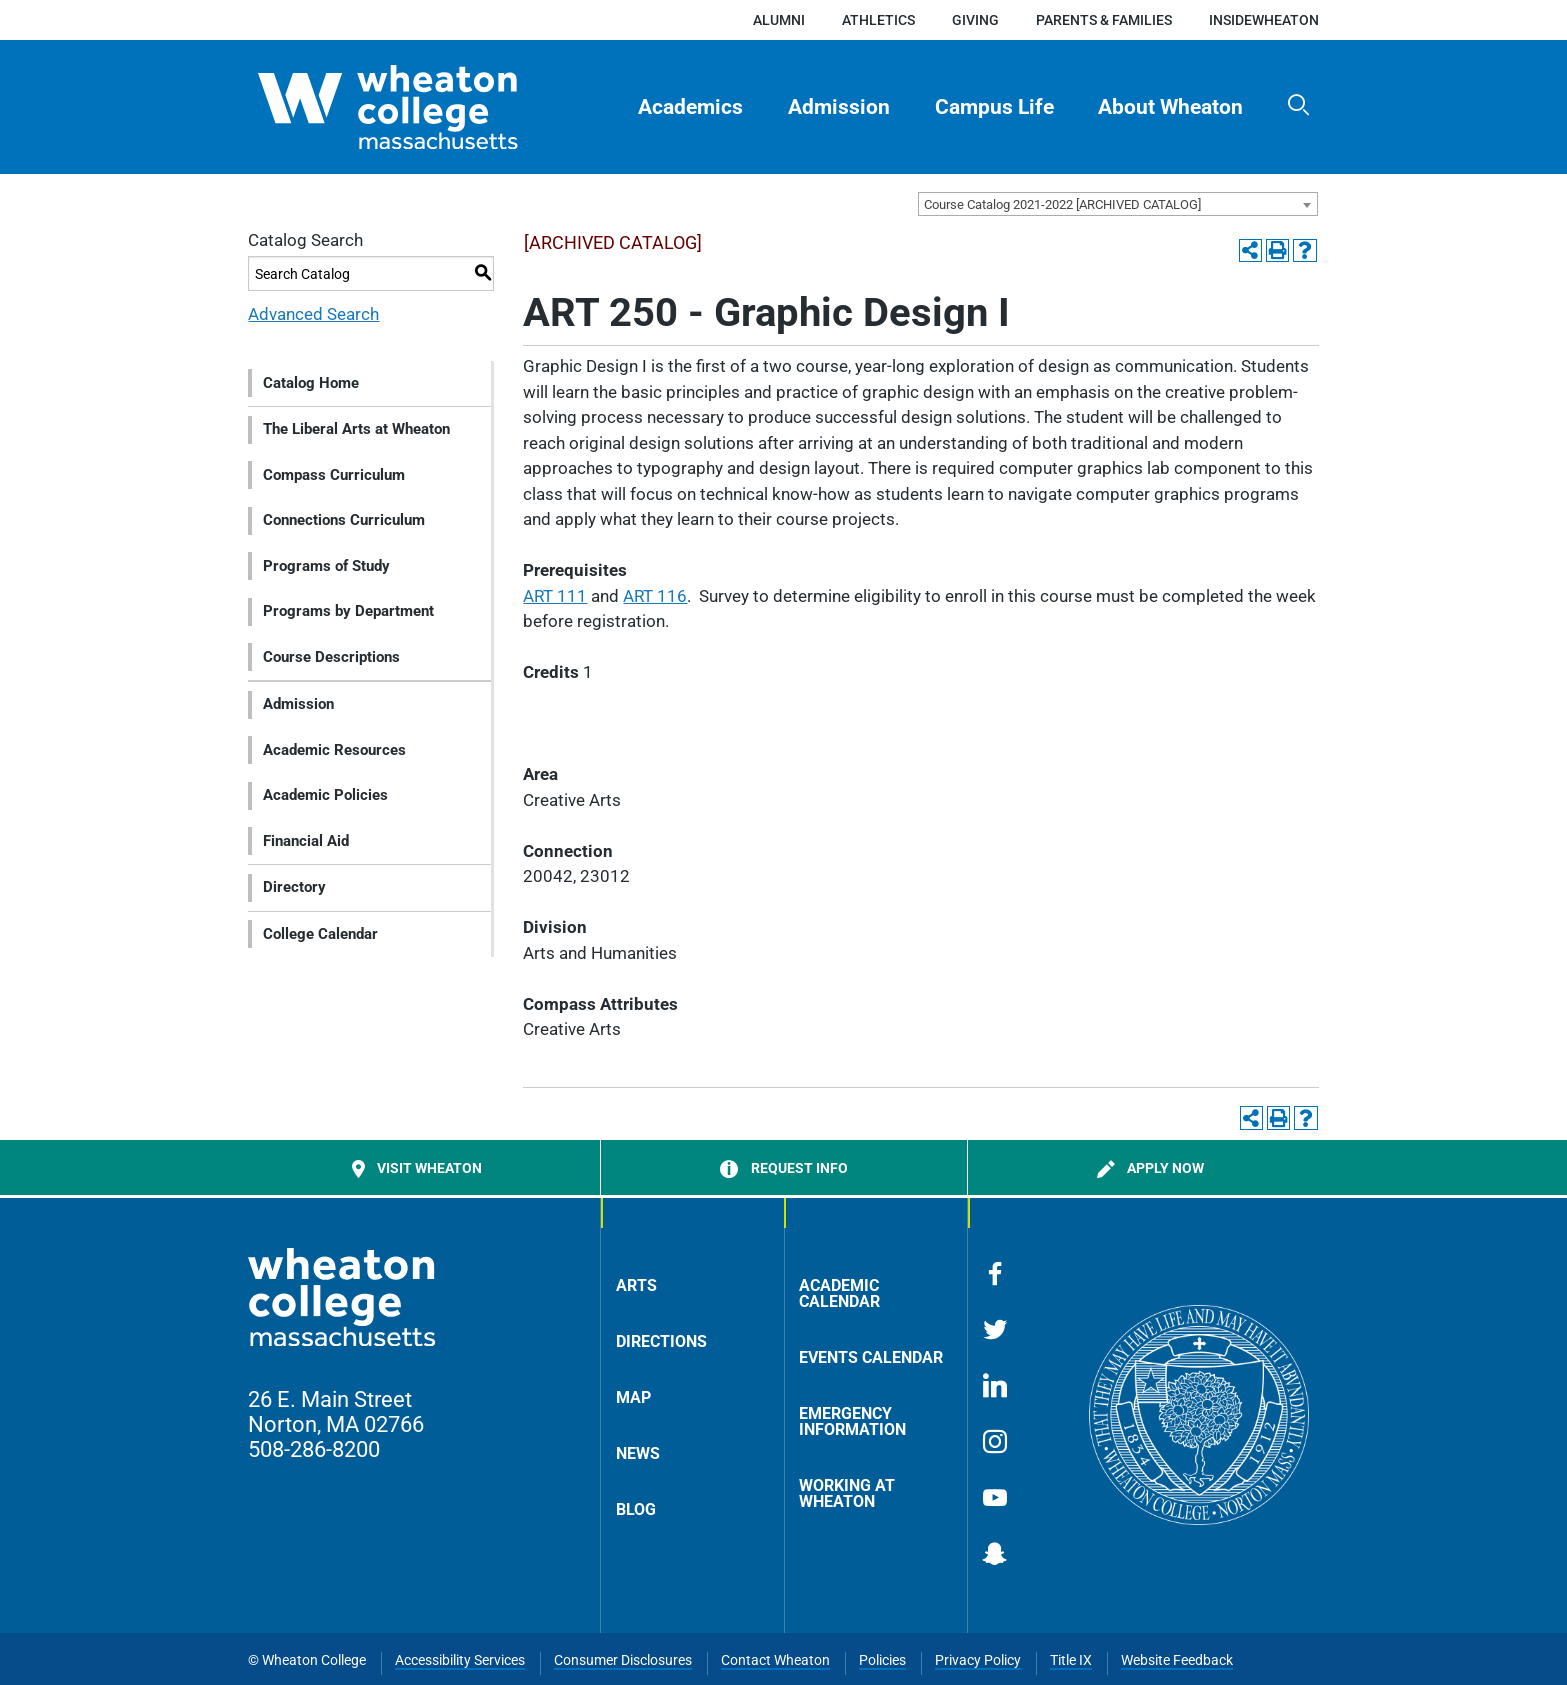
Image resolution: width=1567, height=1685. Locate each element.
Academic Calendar (839, 1293)
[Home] (423, 107)
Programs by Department (348, 611)
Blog (636, 1509)
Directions (661, 1341)
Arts (636, 1285)
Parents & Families (1104, 20)
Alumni (779, 20)
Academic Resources (334, 750)
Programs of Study (326, 566)
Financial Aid (306, 841)
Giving (975, 20)
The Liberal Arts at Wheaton (356, 429)
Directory (294, 887)
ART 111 (555, 596)
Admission (839, 107)
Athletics (878, 20)
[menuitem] (691, 107)
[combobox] (1118, 204)
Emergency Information (852, 1421)
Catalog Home (311, 383)
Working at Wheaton (847, 1493)
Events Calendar (871, 1357)
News (638, 1453)
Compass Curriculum (334, 475)
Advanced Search (313, 314)
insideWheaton (1264, 20)
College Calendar (320, 934)
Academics (690, 107)
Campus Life (994, 107)
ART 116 (655, 596)
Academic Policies (325, 795)
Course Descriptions (331, 657)
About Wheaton (1170, 107)
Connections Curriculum (344, 520)
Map (633, 1397)
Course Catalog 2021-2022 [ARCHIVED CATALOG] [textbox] (1062, 204)
